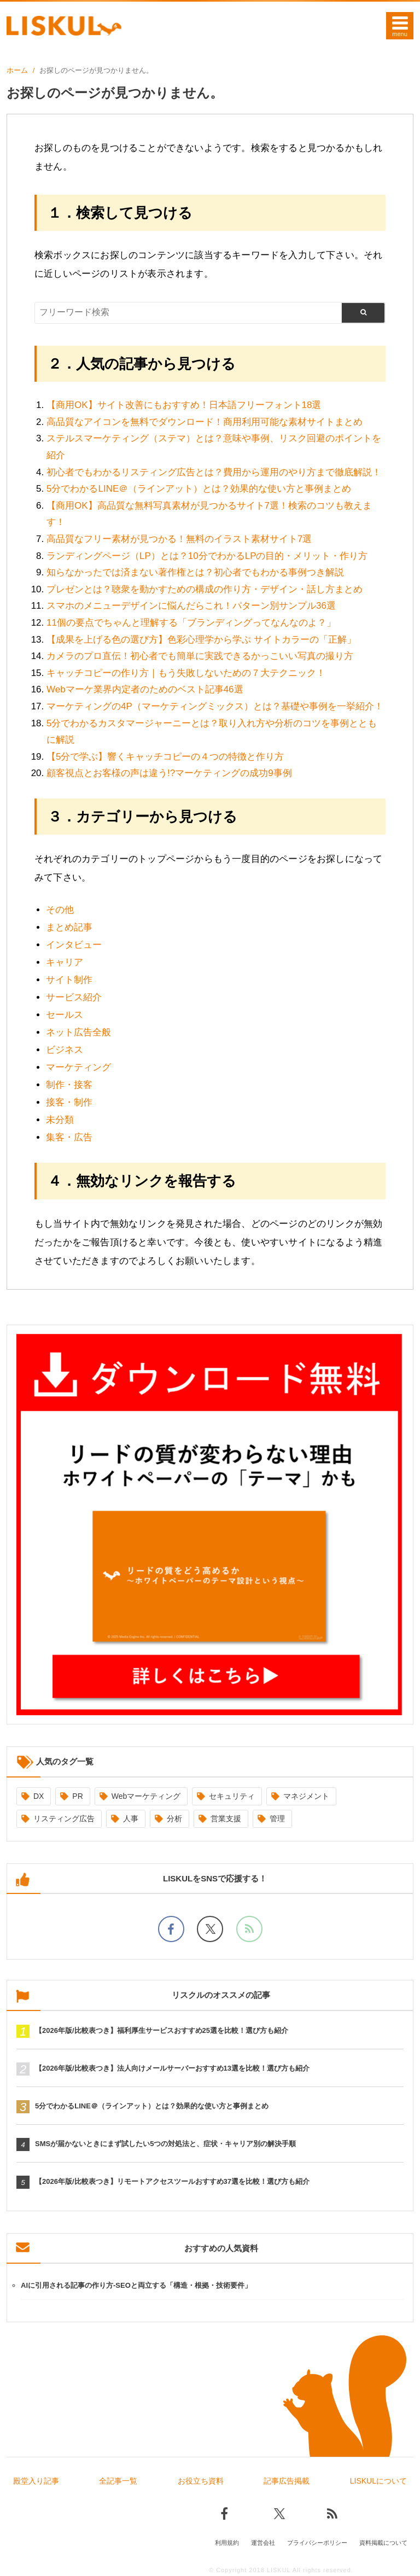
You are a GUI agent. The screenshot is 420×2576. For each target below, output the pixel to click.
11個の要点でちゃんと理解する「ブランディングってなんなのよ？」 (191, 622)
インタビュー (74, 945)
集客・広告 (69, 1137)
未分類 (60, 1120)
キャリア (64, 962)
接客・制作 (69, 1102)
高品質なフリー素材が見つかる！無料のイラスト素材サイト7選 (179, 539)
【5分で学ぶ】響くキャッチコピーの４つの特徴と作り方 (165, 756)
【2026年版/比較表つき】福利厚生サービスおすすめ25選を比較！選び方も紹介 (161, 2030)
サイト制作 (69, 980)
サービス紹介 (74, 997)
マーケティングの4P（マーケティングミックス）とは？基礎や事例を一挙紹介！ (214, 706)
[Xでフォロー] (210, 1929)
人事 (130, 1818)
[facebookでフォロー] (171, 1929)
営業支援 (226, 1818)
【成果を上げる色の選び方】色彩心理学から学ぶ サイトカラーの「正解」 (201, 639)
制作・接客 (69, 1085)
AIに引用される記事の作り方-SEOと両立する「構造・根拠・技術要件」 (136, 2285)
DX (38, 1796)
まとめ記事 (69, 927)
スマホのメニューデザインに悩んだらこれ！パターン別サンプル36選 (191, 606)
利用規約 (227, 2541)
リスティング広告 (64, 1818)
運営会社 (263, 2541)
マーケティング (78, 1067)
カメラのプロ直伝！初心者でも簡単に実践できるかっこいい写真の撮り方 (199, 656)
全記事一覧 (118, 2480)
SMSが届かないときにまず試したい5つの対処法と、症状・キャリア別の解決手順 (165, 2144)
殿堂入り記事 (36, 2480)
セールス (64, 1015)
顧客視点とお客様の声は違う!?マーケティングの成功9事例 (169, 773)
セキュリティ (232, 1796)
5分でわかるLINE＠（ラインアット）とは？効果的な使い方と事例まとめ (198, 488)
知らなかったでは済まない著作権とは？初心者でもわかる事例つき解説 (195, 572)
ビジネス (64, 1050)
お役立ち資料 (201, 2480)
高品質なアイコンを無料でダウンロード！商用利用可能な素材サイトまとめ (204, 422)
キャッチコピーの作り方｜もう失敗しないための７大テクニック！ (185, 673)
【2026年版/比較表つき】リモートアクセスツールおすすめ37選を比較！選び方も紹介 (172, 2181)
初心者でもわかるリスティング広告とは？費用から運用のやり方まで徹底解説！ (213, 472)
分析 (174, 1818)
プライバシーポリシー (317, 2541)
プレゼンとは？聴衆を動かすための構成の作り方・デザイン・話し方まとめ (204, 589)
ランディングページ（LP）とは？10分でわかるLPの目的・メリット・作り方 (207, 556)
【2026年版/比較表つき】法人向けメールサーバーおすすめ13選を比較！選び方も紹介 (172, 2068)
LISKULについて (378, 2480)
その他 (60, 910)
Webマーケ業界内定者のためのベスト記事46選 (144, 689)
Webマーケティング (146, 1796)
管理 (277, 1818)
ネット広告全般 (78, 1032)
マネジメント (306, 1796)
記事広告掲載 (287, 2480)
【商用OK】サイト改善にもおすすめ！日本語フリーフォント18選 (183, 405)
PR (77, 1796)
